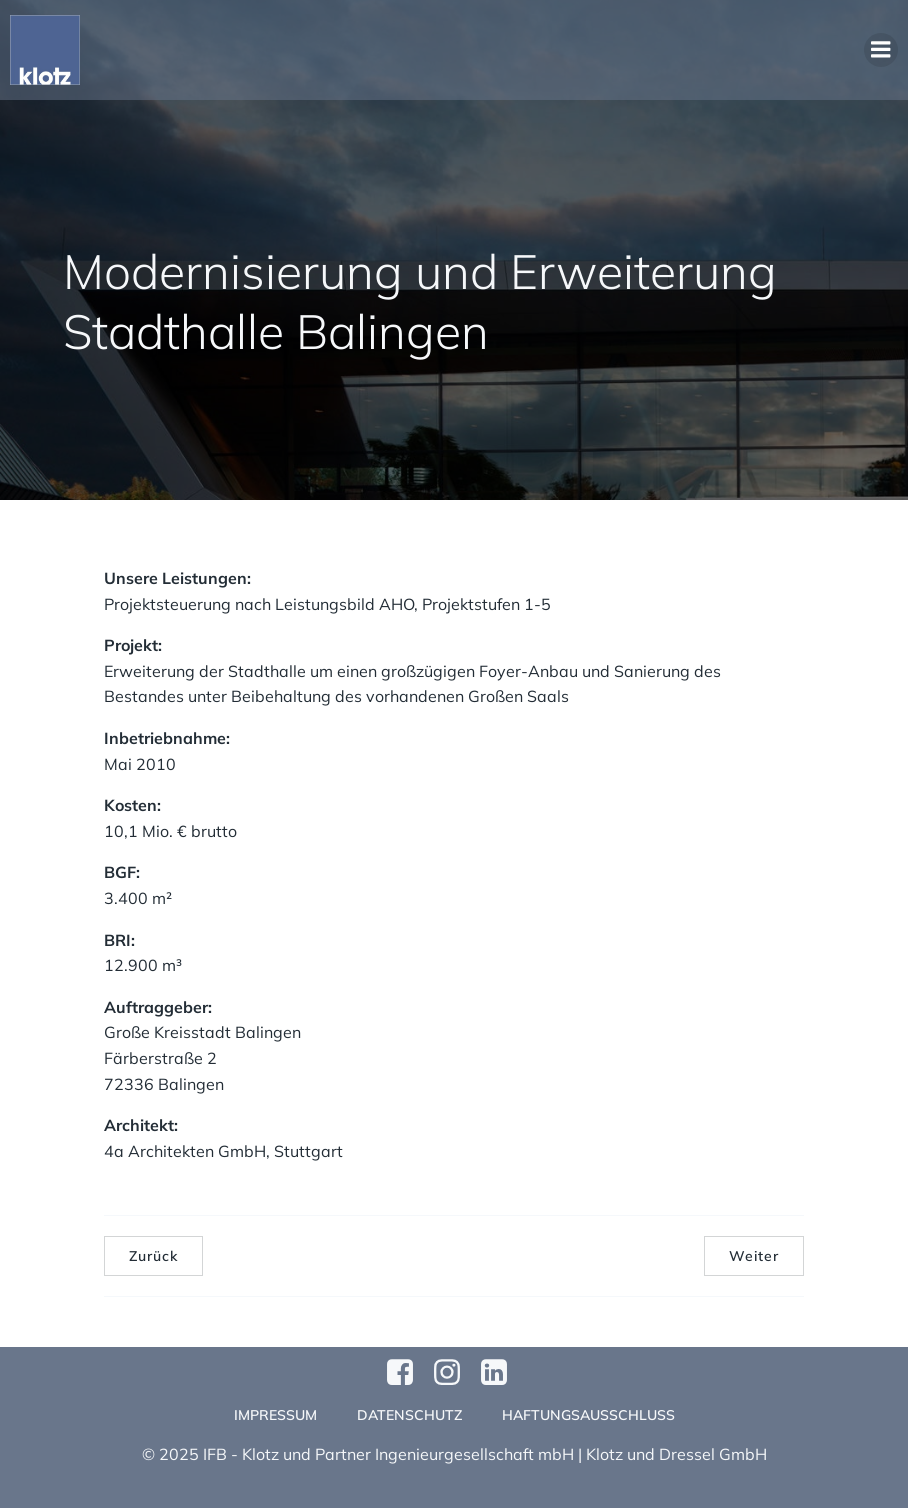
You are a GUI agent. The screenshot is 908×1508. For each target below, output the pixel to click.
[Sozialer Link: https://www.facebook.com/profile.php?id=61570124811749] (407, 1373)
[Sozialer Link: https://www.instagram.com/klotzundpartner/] (454, 1373)
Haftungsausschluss (588, 1415)
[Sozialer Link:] (501, 1373)
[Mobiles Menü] (881, 50)
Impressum (275, 1415)
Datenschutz (409, 1415)
